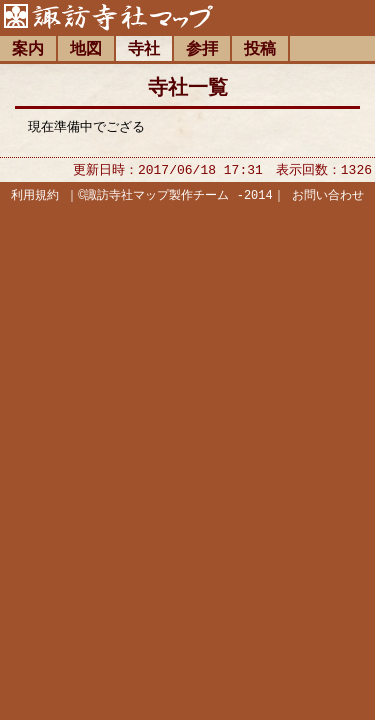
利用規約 (35, 197)
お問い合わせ (328, 197)
